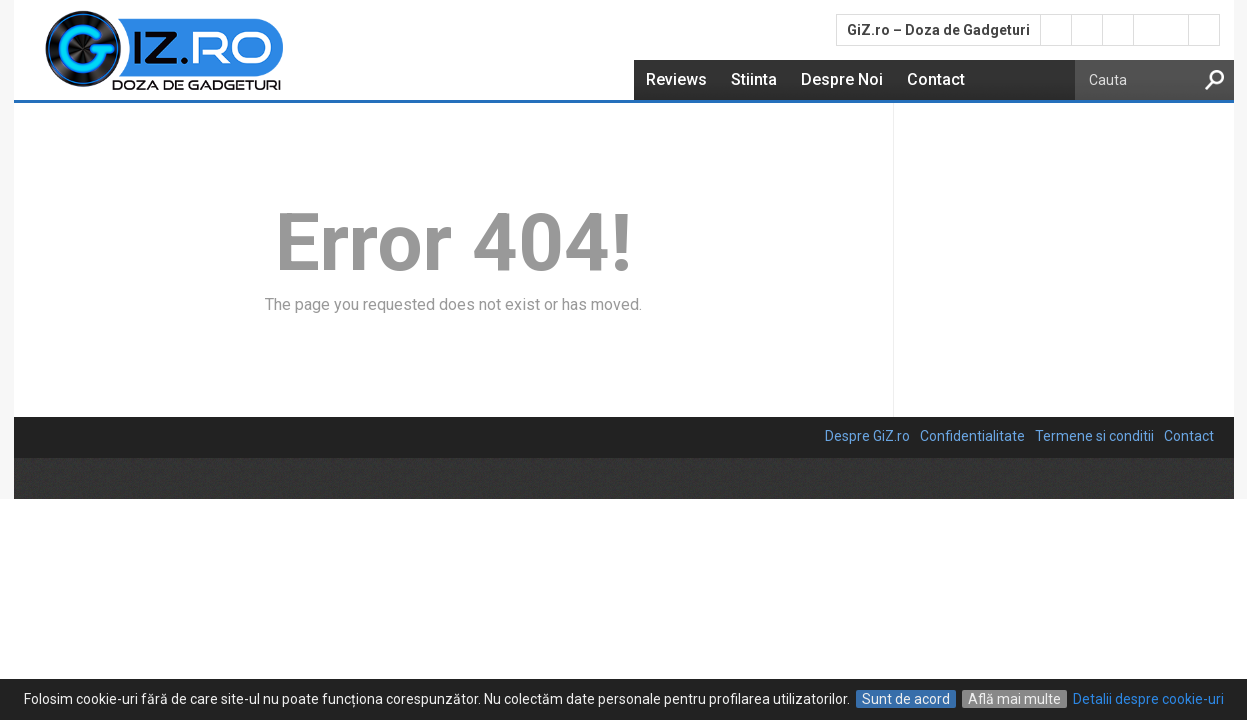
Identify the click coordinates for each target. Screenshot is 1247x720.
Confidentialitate (972, 436)
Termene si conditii (1094, 436)
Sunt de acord (906, 699)
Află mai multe (1014, 699)
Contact (936, 79)
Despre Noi (842, 79)
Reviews (676, 79)
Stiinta (754, 79)
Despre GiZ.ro (867, 436)
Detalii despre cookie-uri (1148, 699)
